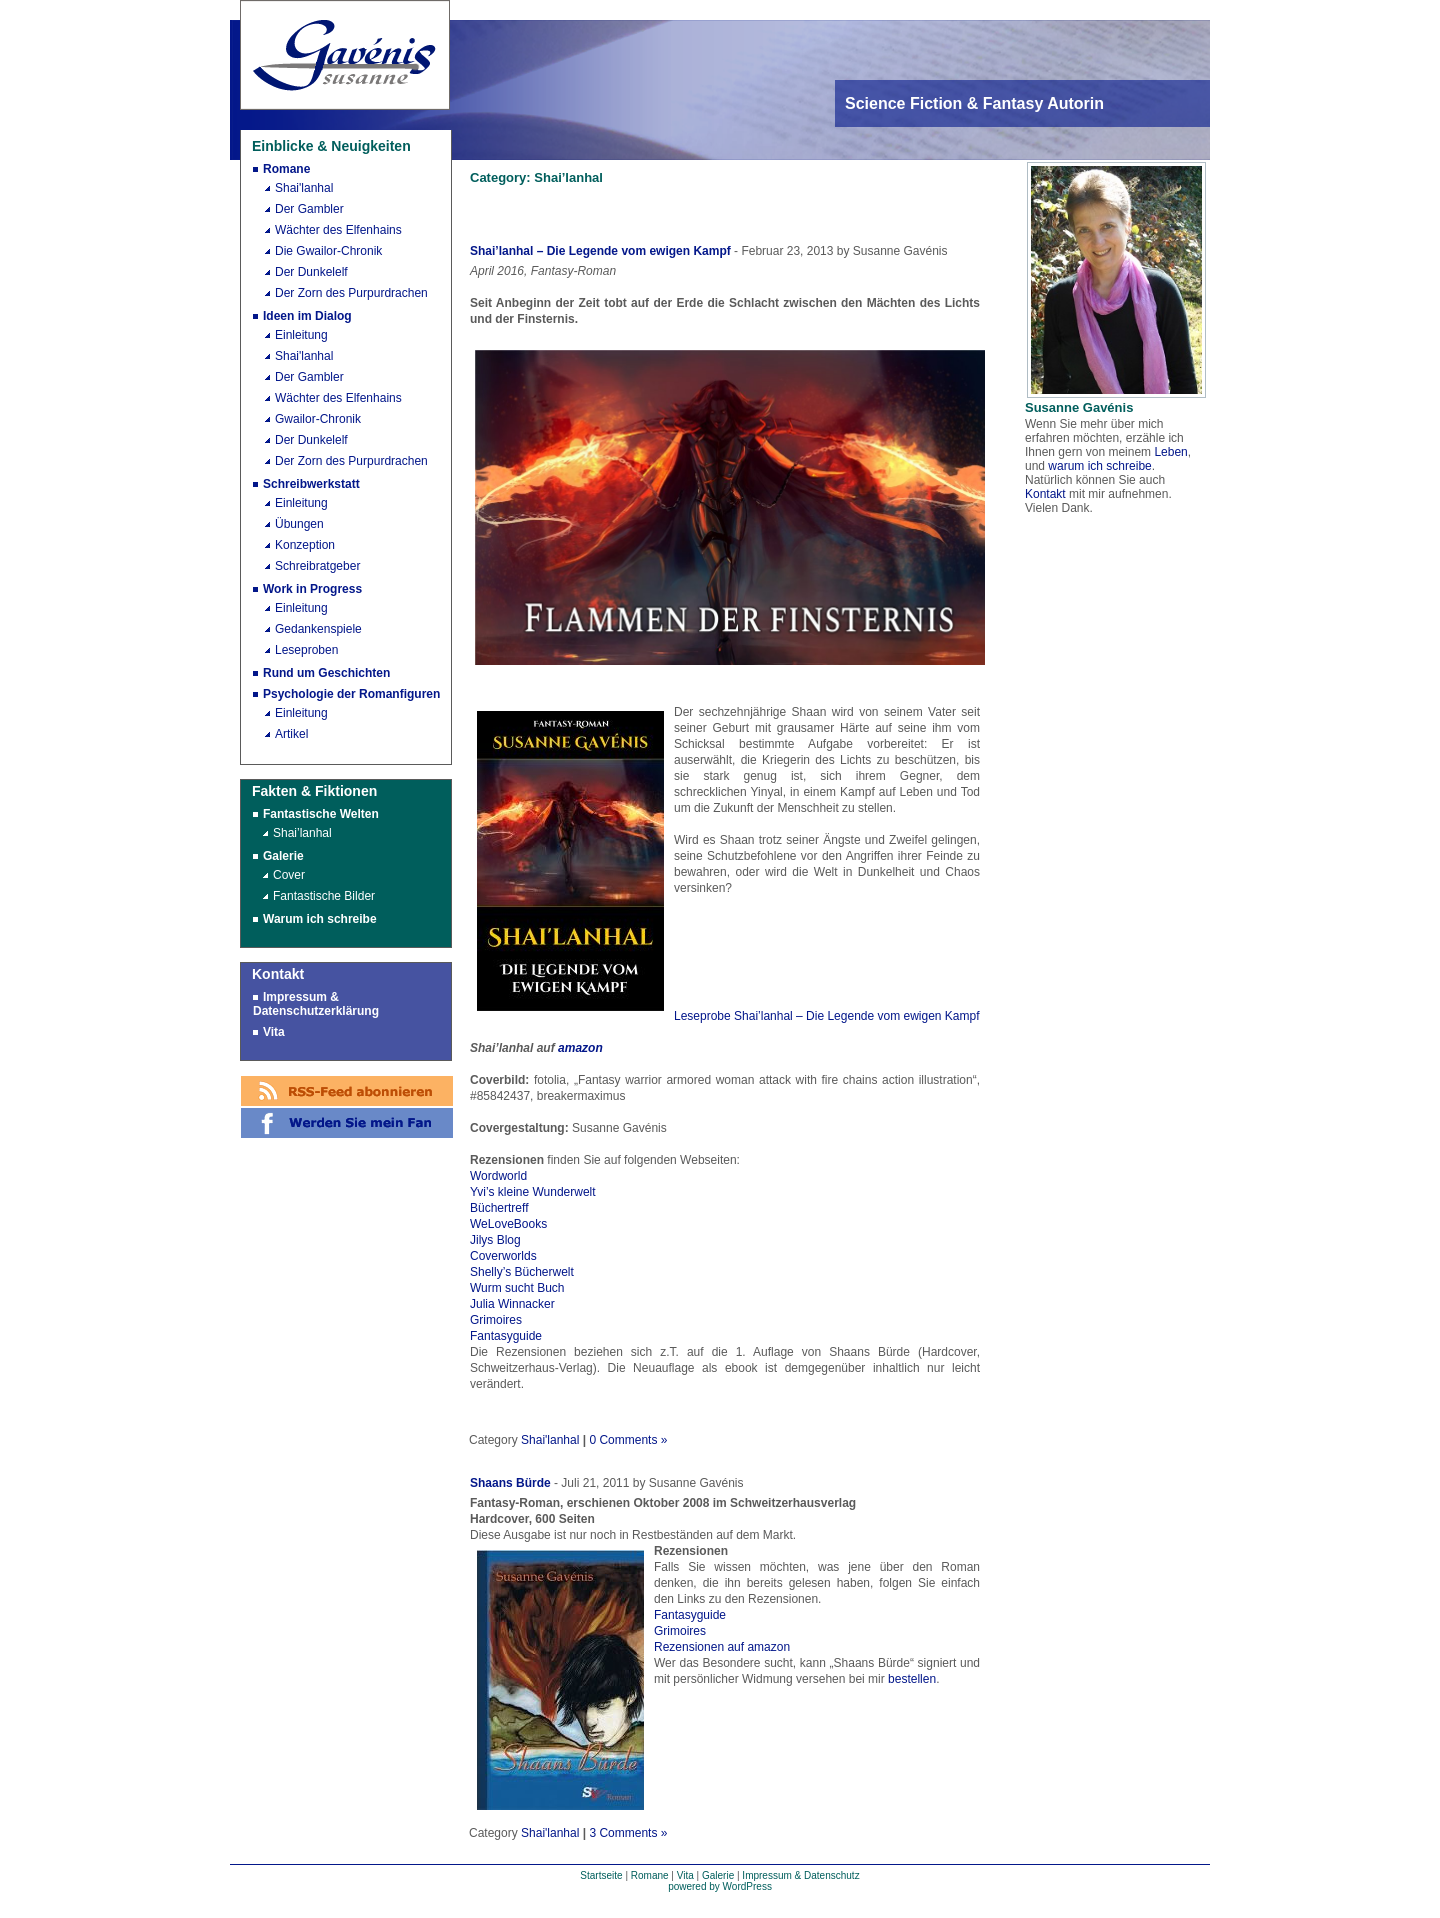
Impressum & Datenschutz (800, 1875)
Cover (289, 875)
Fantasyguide (506, 1336)
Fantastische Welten (321, 814)
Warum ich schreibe (320, 919)
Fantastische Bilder (324, 896)
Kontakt (1045, 494)
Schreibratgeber (317, 566)
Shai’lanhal (302, 833)
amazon (580, 1048)
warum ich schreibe (1099, 466)
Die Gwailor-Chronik (328, 251)
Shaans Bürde (510, 1483)
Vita (274, 1032)
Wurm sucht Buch (517, 1288)
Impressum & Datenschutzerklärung (316, 1004)
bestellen (912, 1679)
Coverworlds (503, 1256)
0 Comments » (628, 1440)
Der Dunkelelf (311, 272)
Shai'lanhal (304, 188)
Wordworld (498, 1176)
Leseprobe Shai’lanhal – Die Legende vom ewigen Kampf (827, 1016)
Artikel (291, 734)
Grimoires (496, 1320)
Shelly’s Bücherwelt (522, 1272)
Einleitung (301, 335)
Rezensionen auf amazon (722, 1647)
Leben (1170, 452)
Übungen (299, 524)
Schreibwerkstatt (311, 484)
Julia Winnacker (512, 1304)
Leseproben (306, 650)
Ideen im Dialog (307, 316)
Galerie (283, 856)
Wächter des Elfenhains (338, 230)
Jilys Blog (495, 1240)
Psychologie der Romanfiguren (351, 694)
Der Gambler (309, 209)
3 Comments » (628, 1833)
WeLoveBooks (508, 1224)
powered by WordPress (720, 1886)
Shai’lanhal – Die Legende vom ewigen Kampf (600, 251)
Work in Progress (312, 589)
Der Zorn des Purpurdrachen (351, 293)
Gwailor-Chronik (318, 419)
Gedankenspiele (318, 629)
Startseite (601, 1875)
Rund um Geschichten (326, 673)
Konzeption (305, 545)
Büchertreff (499, 1208)
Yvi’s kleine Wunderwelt (533, 1192)
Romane (286, 169)
